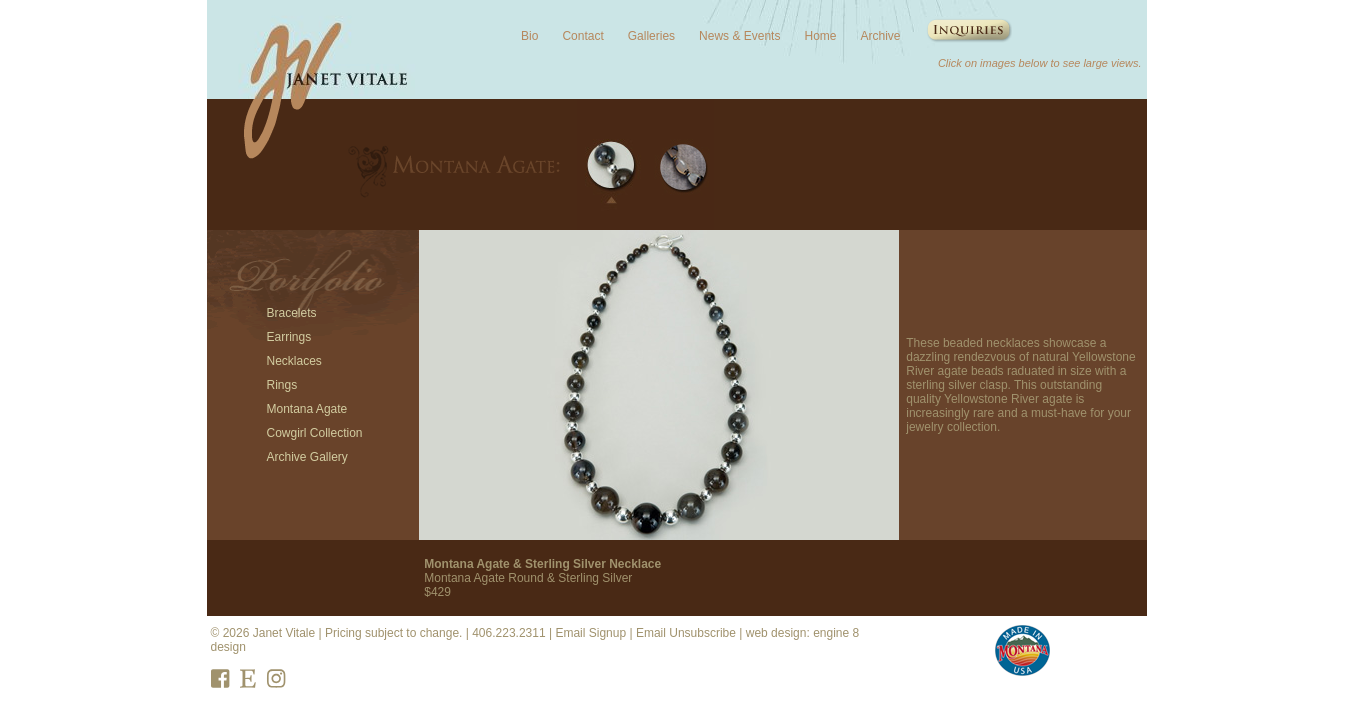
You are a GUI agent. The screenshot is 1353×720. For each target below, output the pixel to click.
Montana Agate (307, 409)
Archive (880, 36)
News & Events (739, 36)
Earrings (289, 337)
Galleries (651, 36)
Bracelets (292, 313)
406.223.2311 (508, 633)
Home (820, 36)
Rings (282, 385)
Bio (529, 36)
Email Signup (590, 633)
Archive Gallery (307, 457)
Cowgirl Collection (315, 433)
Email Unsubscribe (686, 633)
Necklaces (294, 361)
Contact (582, 36)
